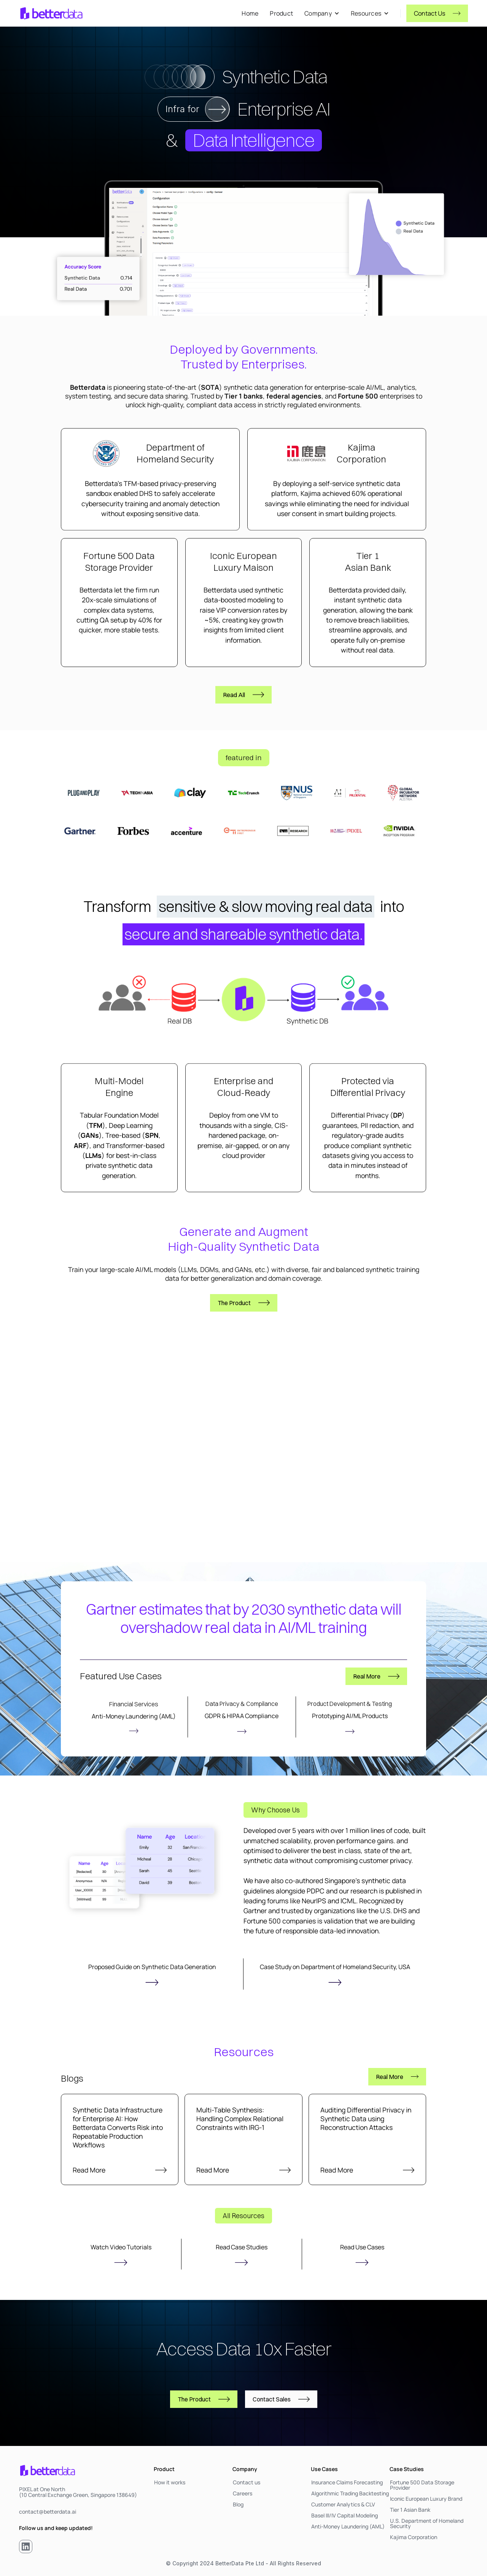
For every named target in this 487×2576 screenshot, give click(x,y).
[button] (322, 13)
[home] (51, 13)
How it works (169, 2482)
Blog (238, 2504)
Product (281, 13)
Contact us (246, 2482)
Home (250, 13)
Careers (242, 2493)
